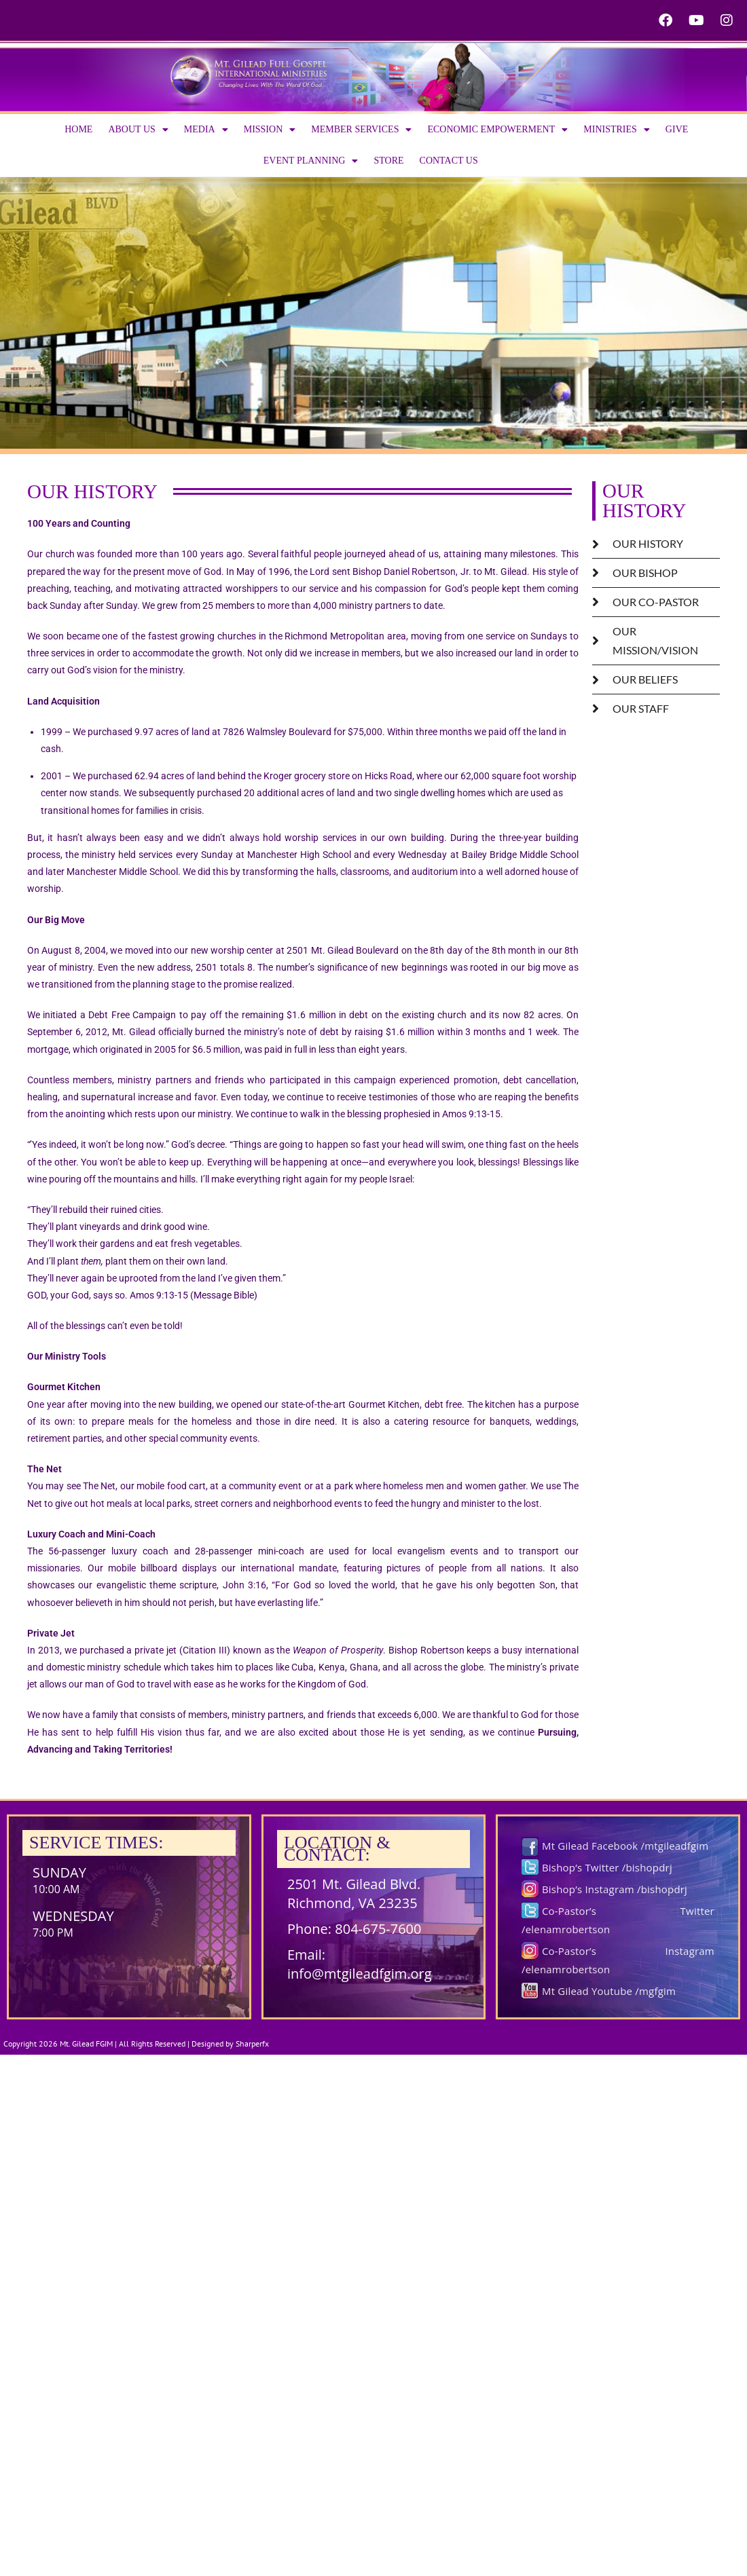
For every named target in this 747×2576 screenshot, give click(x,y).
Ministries (616, 129)
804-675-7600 (378, 1929)
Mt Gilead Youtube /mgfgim (609, 1991)
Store (388, 160)
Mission (270, 129)
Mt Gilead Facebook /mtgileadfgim (625, 1845)
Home (78, 129)
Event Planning (311, 160)
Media (206, 129)
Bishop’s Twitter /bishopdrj (607, 1867)
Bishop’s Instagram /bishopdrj (614, 1889)
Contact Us (449, 160)
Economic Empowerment (497, 129)
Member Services (361, 129)
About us (138, 129)
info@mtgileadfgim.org (359, 1973)
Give (677, 129)
